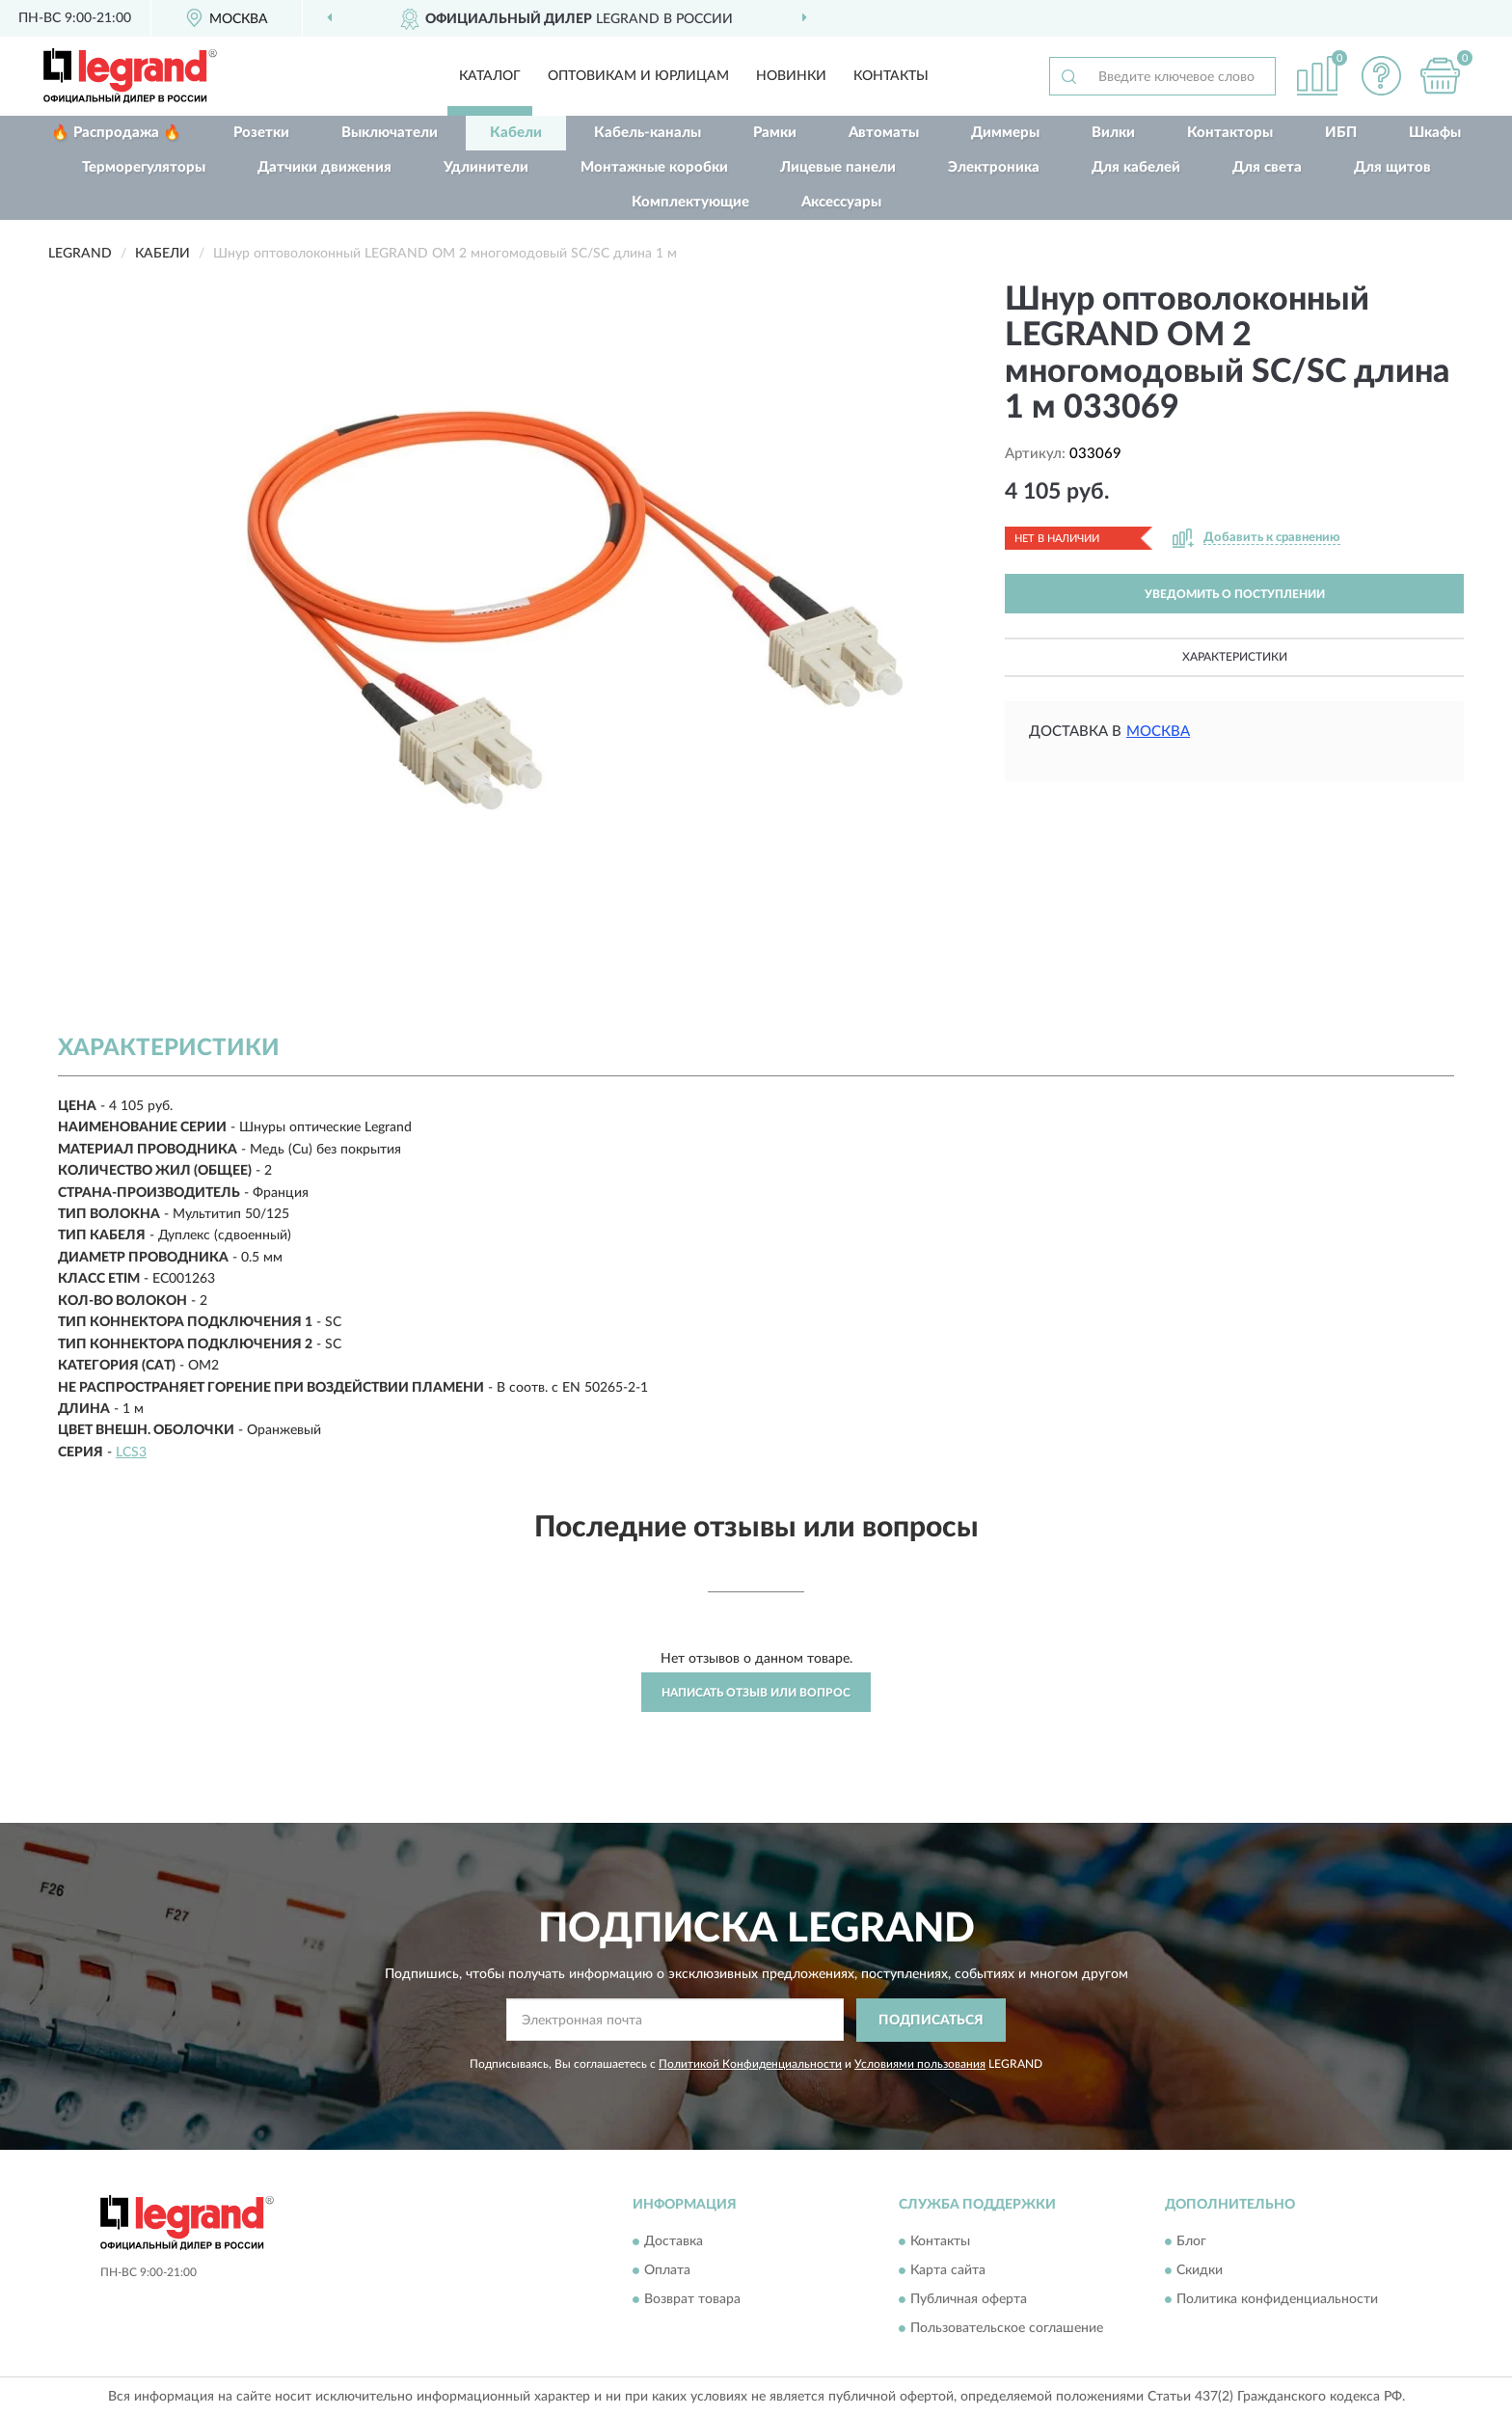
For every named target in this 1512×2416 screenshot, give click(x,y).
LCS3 (131, 1452)
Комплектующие (690, 202)
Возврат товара (692, 2300)
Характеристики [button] (1234, 657)
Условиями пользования (920, 2064)
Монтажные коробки (654, 167)
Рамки (774, 132)
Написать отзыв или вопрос (756, 1692)
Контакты (891, 76)
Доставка (673, 2242)
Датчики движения (324, 167)
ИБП (1341, 132)
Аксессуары (841, 202)
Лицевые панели (838, 167)
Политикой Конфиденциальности (750, 2064)
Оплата (667, 2271)
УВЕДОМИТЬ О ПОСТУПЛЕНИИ (1235, 594)
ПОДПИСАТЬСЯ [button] (931, 2020)
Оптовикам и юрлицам (638, 76)
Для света (1267, 167)
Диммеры (1005, 132)
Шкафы (1435, 132)
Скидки (1199, 2271)
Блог (1191, 2242)
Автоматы (884, 132)
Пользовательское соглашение (1006, 2329)
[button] (1382, 75)
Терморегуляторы (143, 167)
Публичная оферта (968, 2300)
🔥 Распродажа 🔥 (116, 132)
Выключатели (389, 132)
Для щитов (1392, 167)
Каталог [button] (490, 76)
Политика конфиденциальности (1277, 2300)
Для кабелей (1136, 167)
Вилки (1113, 132)
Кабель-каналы (647, 132)
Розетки (261, 132)
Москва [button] (1158, 731)
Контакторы (1230, 132)
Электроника (994, 167)
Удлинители (486, 167)
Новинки (791, 76)
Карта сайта (948, 2271)
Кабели (516, 132)
